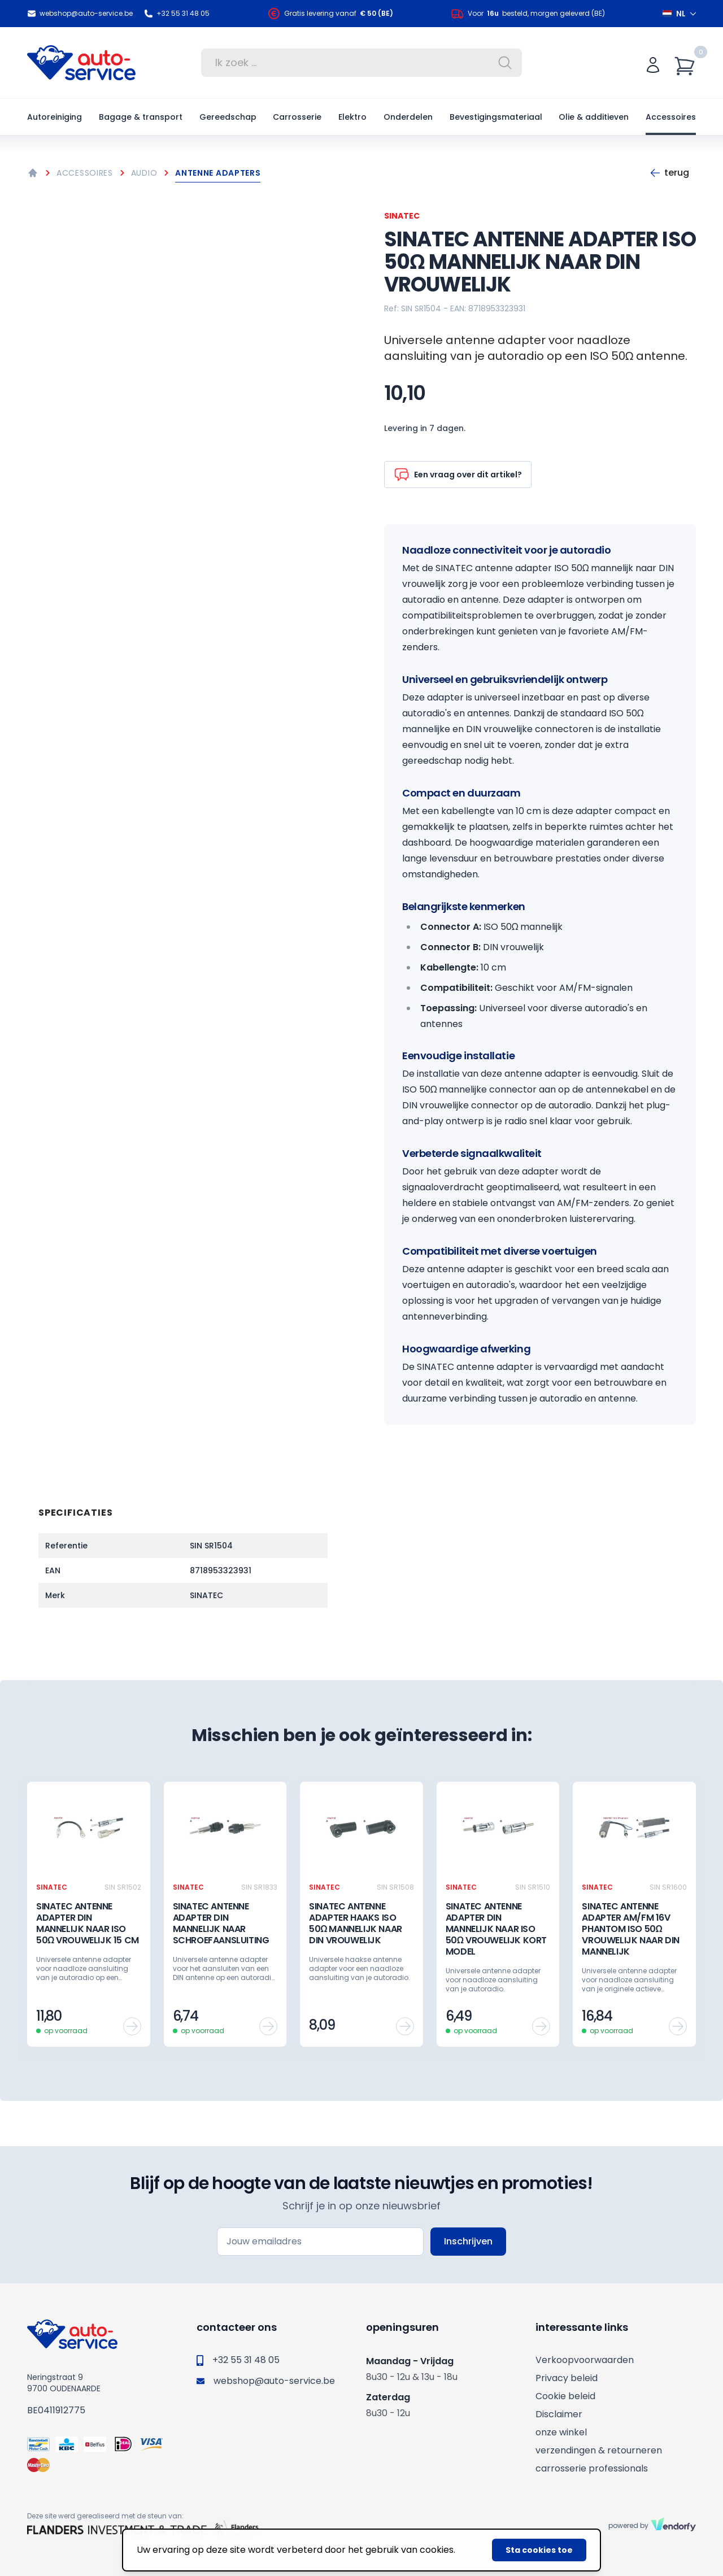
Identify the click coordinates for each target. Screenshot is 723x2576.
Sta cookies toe (539, 2550)
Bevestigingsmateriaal (496, 117)
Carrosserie (297, 117)
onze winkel (561, 2432)
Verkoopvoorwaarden (584, 2359)
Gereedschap (227, 117)
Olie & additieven (594, 117)
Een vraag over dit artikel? (458, 474)
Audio (144, 173)
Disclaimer (558, 2414)
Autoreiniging (54, 117)
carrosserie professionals (591, 2468)
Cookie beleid (565, 2396)
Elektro (352, 117)
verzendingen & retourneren (598, 2450)
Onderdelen (408, 117)
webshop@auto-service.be (80, 13)
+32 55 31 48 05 (177, 13)
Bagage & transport (140, 117)
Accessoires (671, 117)
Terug (669, 172)
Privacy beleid (566, 2378)
